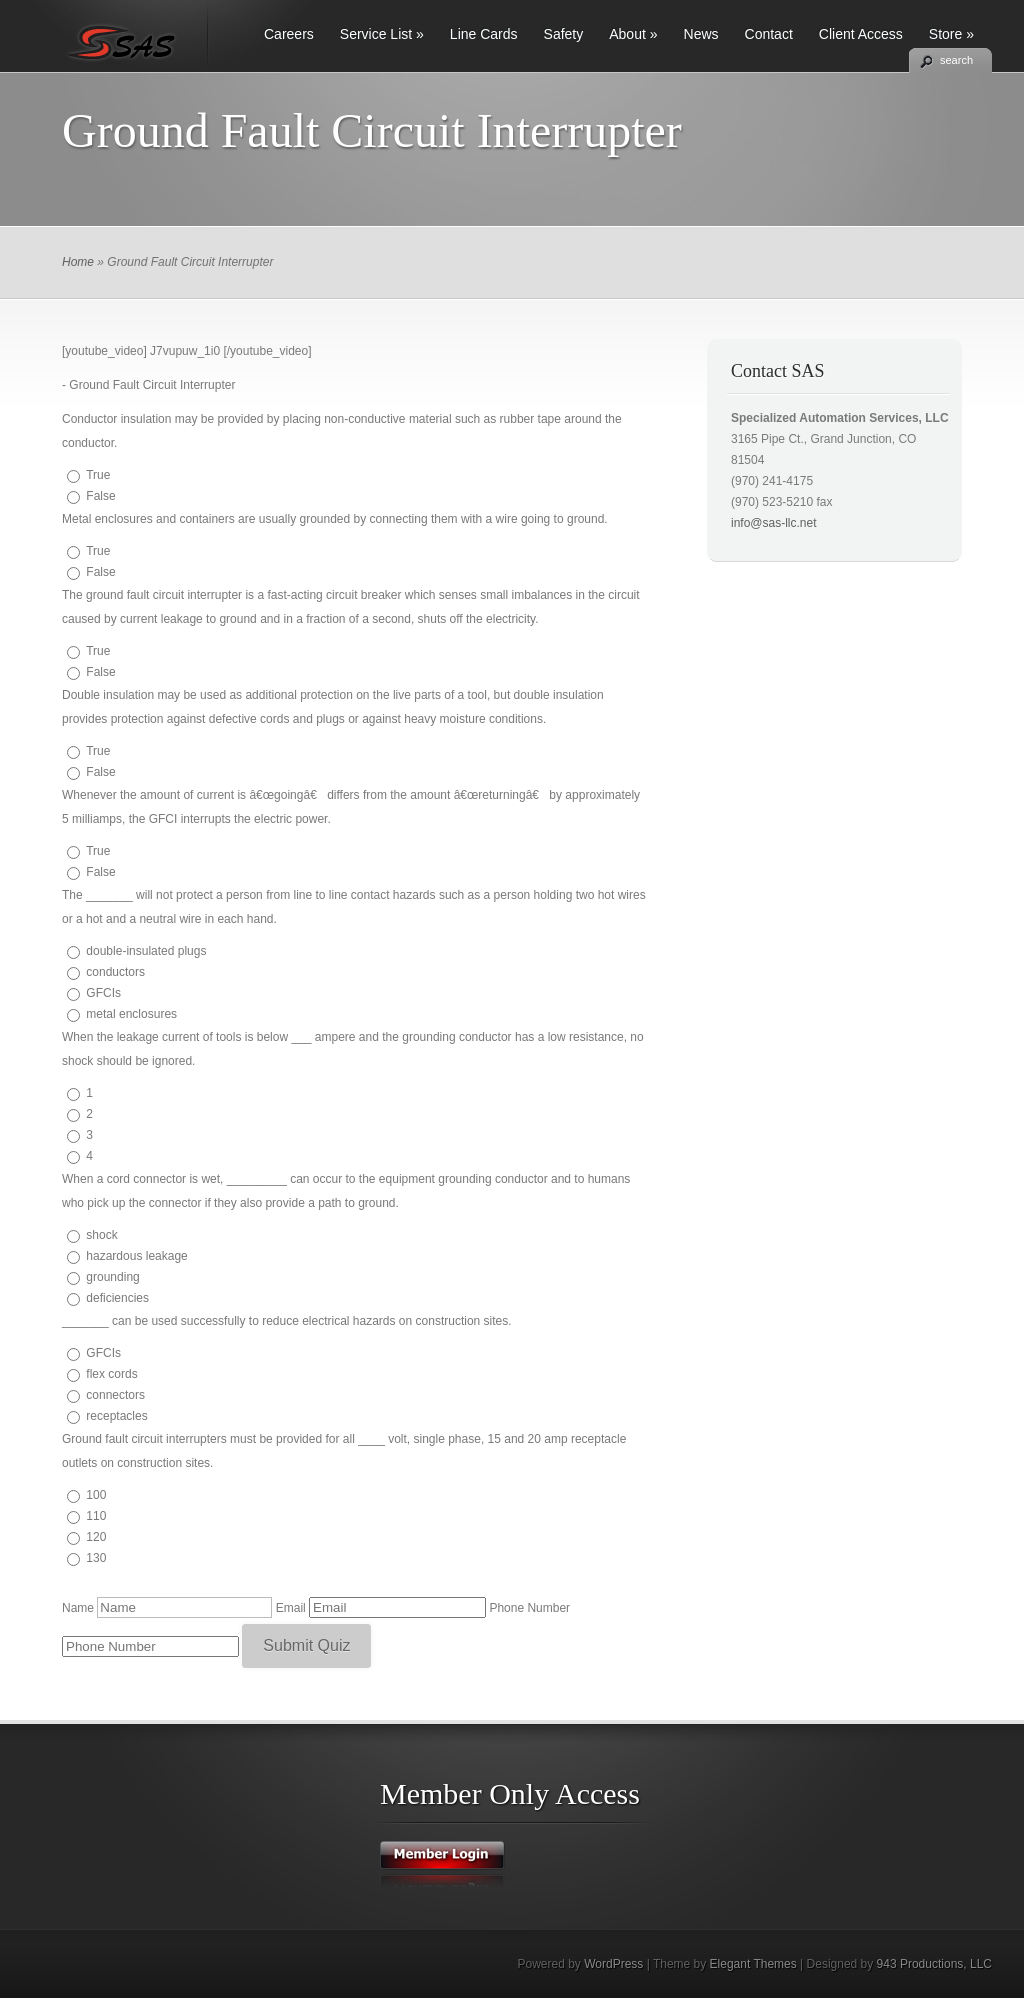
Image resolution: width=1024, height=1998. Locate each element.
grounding (112, 1277)
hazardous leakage (136, 1256)
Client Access (861, 34)
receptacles (116, 1416)
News (701, 34)
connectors (115, 1395)
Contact (769, 34)
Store (951, 34)
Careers (289, 34)
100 (96, 1495)
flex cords (111, 1374)
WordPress (613, 1964)
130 (96, 1558)
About (633, 34)
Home (78, 262)
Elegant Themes (753, 1964)
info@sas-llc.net (774, 523)
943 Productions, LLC (934, 1964)
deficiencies (117, 1298)
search (956, 60)
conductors (115, 972)
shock (101, 1235)
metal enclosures (131, 1014)
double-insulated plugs (146, 951)
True (98, 475)
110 (96, 1516)
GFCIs (103, 993)
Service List (382, 34)
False (100, 496)
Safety (564, 34)
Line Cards (484, 34)
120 (96, 1537)
